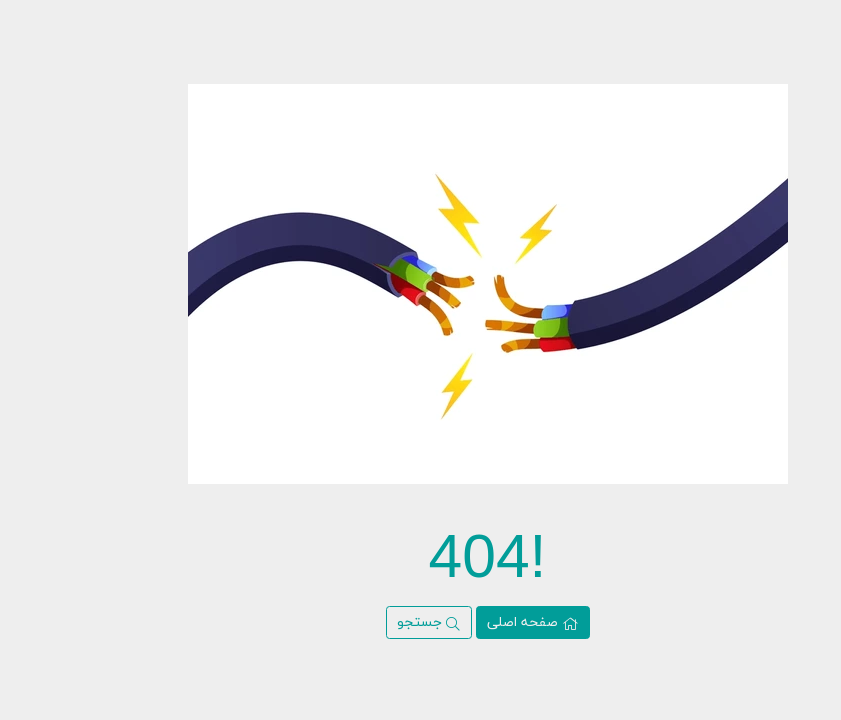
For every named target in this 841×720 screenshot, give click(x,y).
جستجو (361, 622)
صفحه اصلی (465, 622)
